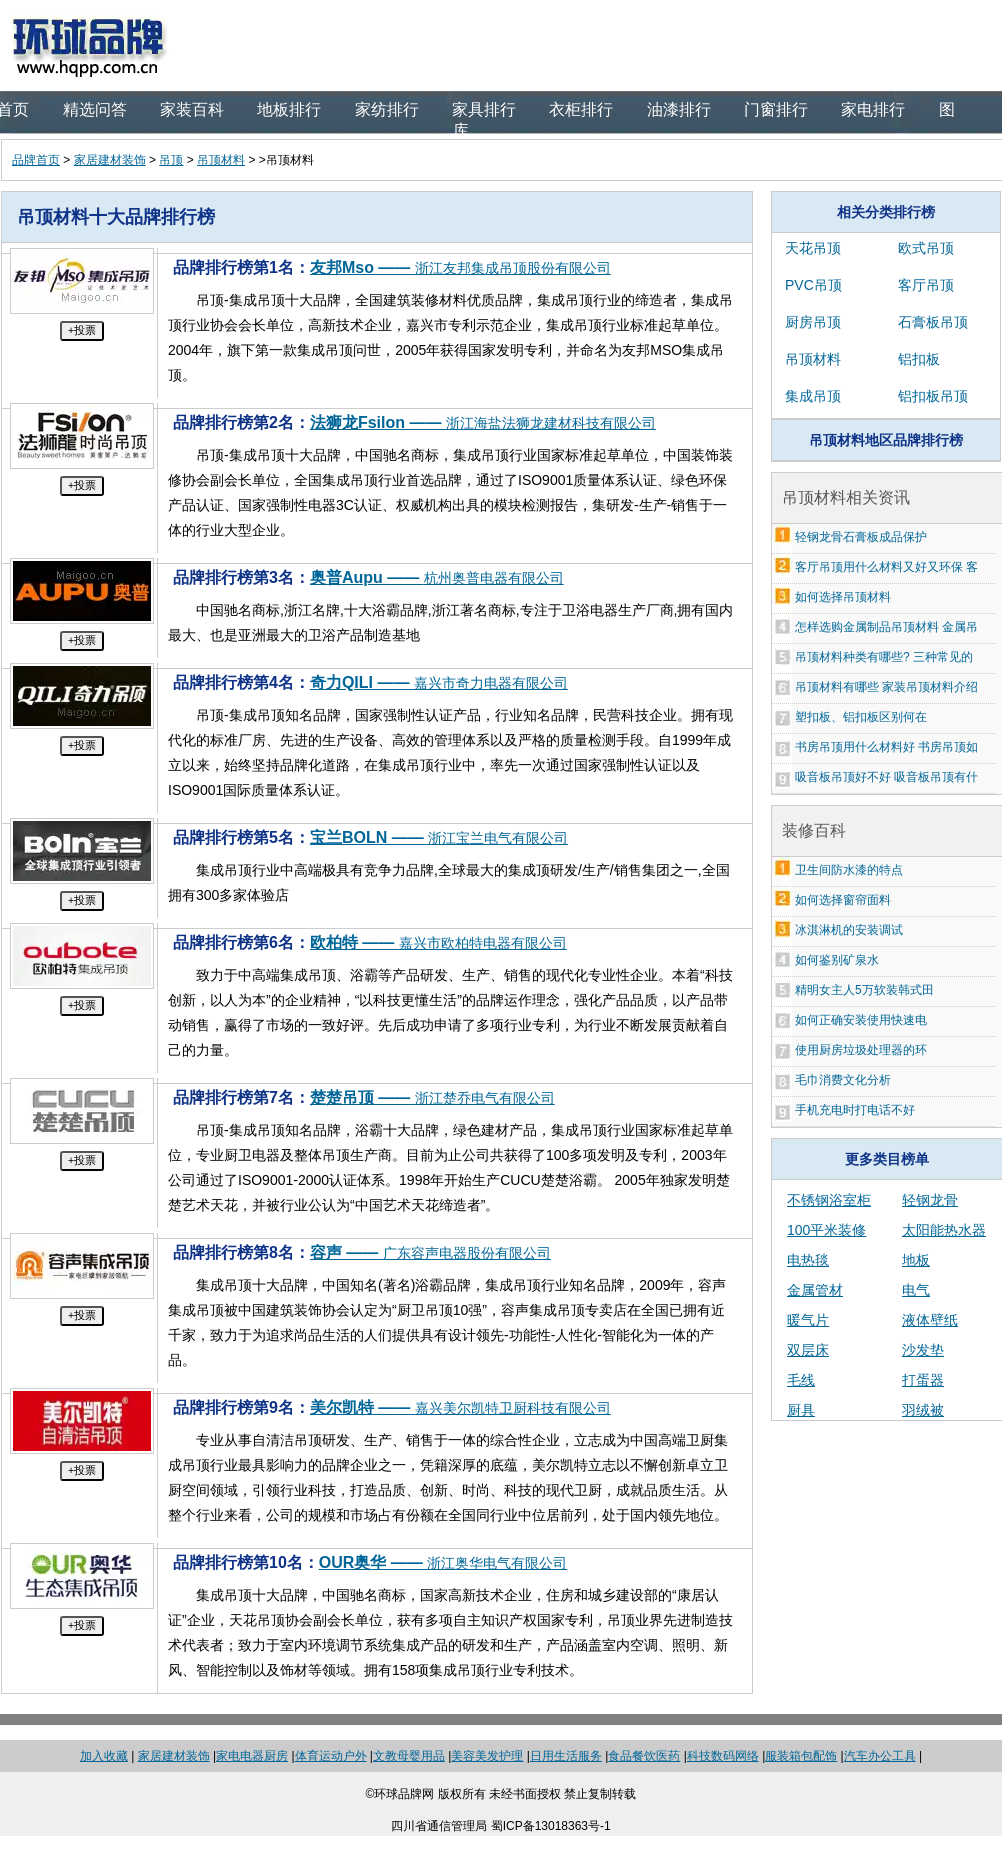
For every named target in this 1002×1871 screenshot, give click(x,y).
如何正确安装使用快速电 (861, 1020)
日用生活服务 (566, 1756)
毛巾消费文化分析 (843, 1080)
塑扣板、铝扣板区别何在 (861, 717)
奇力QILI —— (439, 682)
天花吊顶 (813, 248)
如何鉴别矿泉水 (837, 960)
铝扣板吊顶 (933, 396)
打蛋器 (923, 1380)
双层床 (808, 1350)
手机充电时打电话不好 (855, 1110)
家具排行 (484, 109)
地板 (916, 1260)
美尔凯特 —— (460, 1407)
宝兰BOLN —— (439, 837)
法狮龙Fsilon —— (483, 422)
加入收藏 (104, 1756)
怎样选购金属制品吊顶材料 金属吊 (886, 627)
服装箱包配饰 (801, 1756)
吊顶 (171, 160)
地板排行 (289, 109)
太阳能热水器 (944, 1230)
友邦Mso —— (460, 267)
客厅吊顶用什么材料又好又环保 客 (886, 567)
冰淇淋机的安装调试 (849, 930)
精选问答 (95, 109)
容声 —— (430, 1252)
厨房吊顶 (813, 322)
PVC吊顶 (813, 285)
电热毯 (808, 1260)
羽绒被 (923, 1410)
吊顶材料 (221, 160)
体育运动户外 (331, 1756)
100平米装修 (826, 1230)
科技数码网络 (723, 1756)
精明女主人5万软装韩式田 (864, 990)
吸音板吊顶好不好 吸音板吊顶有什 (886, 777)
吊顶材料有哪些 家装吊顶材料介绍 (886, 687)
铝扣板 (919, 359)
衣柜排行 (581, 109)
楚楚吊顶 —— (432, 1097)
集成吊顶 (813, 396)
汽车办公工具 (880, 1756)
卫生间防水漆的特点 (849, 870)
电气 (916, 1290)
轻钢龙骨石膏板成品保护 (861, 537)
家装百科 (192, 109)
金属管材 (815, 1290)
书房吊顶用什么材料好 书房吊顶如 (886, 747)
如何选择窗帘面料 (843, 900)
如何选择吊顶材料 (843, 597)
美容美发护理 (487, 1756)
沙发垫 (923, 1350)
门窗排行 (776, 109)
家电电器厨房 (252, 1756)
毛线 (801, 1380)
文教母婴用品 (409, 1756)
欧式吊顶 (926, 248)
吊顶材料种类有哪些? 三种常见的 (884, 657)
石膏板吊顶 (933, 322)
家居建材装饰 (110, 160)
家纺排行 (387, 109)
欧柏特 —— (438, 942)
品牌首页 (36, 160)
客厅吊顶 (926, 285)
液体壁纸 (930, 1320)
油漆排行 (679, 109)
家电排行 (873, 109)
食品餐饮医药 (644, 1756)
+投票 (82, 330)
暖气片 (808, 1320)
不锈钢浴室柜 (829, 1200)
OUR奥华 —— (443, 1562)
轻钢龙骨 (930, 1200)
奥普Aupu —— (437, 577)
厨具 (801, 1410)
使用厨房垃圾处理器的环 (861, 1050)
